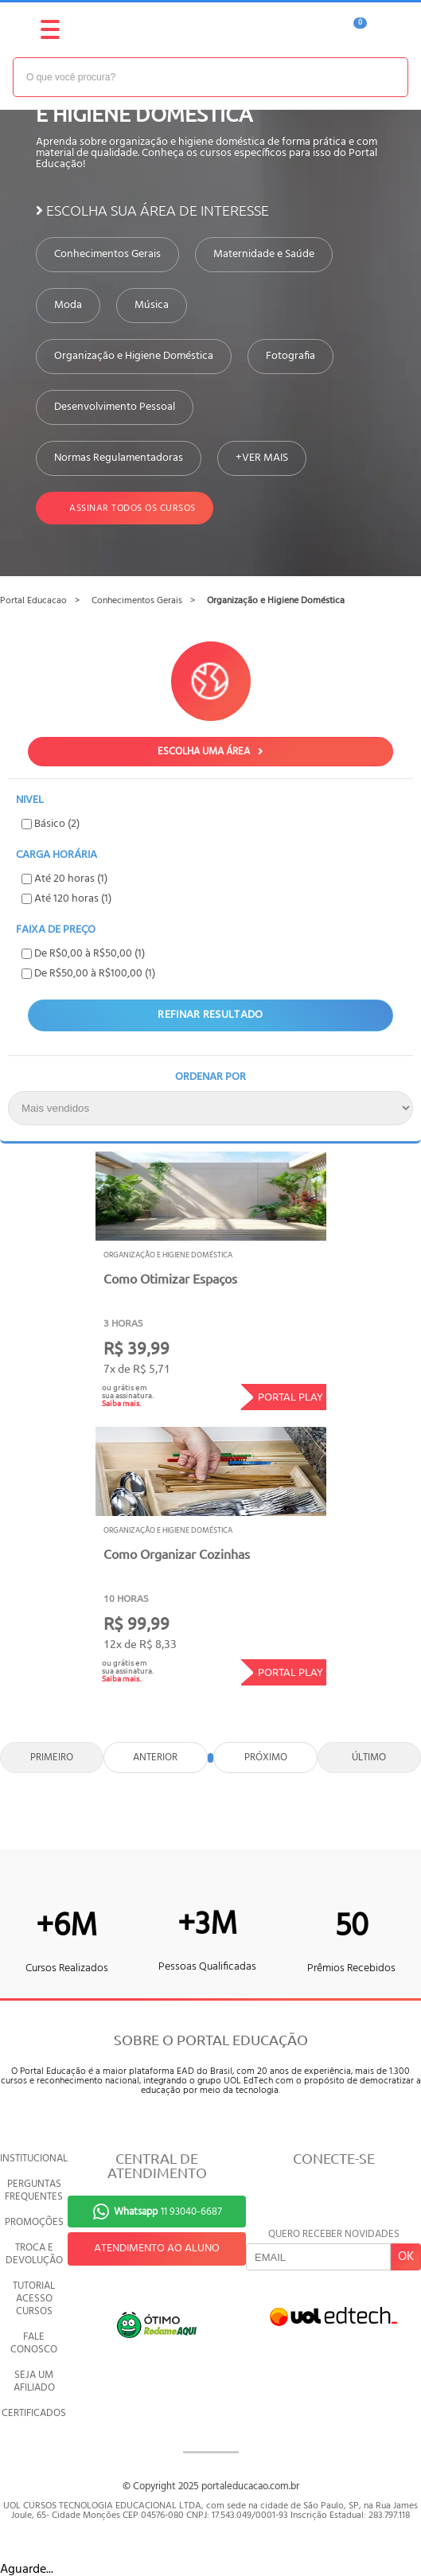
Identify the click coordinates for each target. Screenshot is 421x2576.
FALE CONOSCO (33, 2343)
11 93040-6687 (168, 2212)
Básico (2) (50, 824)
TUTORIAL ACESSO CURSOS (34, 2299)
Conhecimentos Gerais (107, 254)
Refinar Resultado (210, 1015)
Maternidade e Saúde (263, 254)
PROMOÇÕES (34, 2222)
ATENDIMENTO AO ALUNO (157, 2248)
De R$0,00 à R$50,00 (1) (83, 954)
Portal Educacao (33, 601)
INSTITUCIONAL (34, 2158)
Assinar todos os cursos (124, 508)
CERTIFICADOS (34, 2413)
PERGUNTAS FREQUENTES (34, 2190)
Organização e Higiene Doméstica (133, 356)
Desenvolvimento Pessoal (114, 407)
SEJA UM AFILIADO (34, 2381)
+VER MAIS (262, 458)
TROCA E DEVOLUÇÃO (34, 2254)
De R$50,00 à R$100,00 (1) (88, 974)
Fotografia (290, 356)
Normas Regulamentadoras (118, 458)
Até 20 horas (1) (64, 879)
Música (151, 305)
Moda (68, 305)
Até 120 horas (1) (66, 899)
